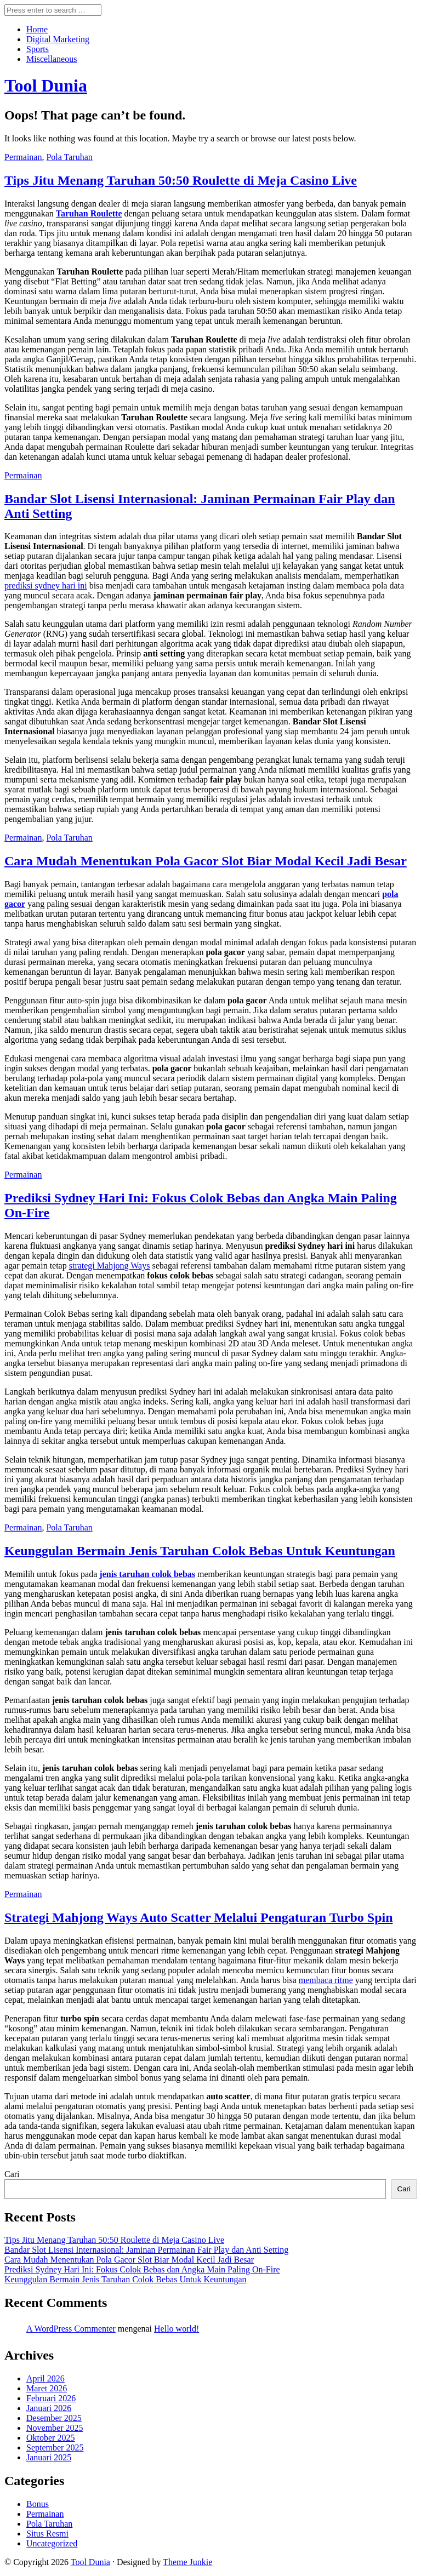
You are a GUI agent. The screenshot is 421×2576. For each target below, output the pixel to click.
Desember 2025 (54, 2418)
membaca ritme (326, 1980)
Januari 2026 (48, 2408)
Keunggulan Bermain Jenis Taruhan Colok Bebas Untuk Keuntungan (199, 1551)
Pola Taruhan (69, 157)
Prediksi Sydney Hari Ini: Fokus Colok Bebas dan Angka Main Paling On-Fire (142, 2269)
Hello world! (176, 2328)
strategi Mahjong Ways (109, 1265)
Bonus (37, 2504)
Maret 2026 (46, 2388)
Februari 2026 (51, 2398)
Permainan (23, 157)
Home (37, 29)
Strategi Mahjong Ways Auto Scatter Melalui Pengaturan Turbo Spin (198, 1917)
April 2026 (45, 2378)
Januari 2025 (48, 2457)
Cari (12, 2174)
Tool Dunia (90, 2562)
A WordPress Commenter (71, 2328)
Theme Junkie (187, 2562)
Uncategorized (51, 2543)
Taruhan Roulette (89, 213)
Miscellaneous (51, 59)
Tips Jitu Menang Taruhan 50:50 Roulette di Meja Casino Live (180, 180)
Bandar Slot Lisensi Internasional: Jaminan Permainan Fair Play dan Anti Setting (146, 2249)
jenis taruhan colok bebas (147, 1574)
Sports (37, 49)
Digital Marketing (57, 39)
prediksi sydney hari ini (45, 585)
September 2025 (54, 2447)
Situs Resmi (47, 2533)
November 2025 (54, 2427)
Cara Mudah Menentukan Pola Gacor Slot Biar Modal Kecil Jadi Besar (205, 861)
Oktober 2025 (50, 2437)
